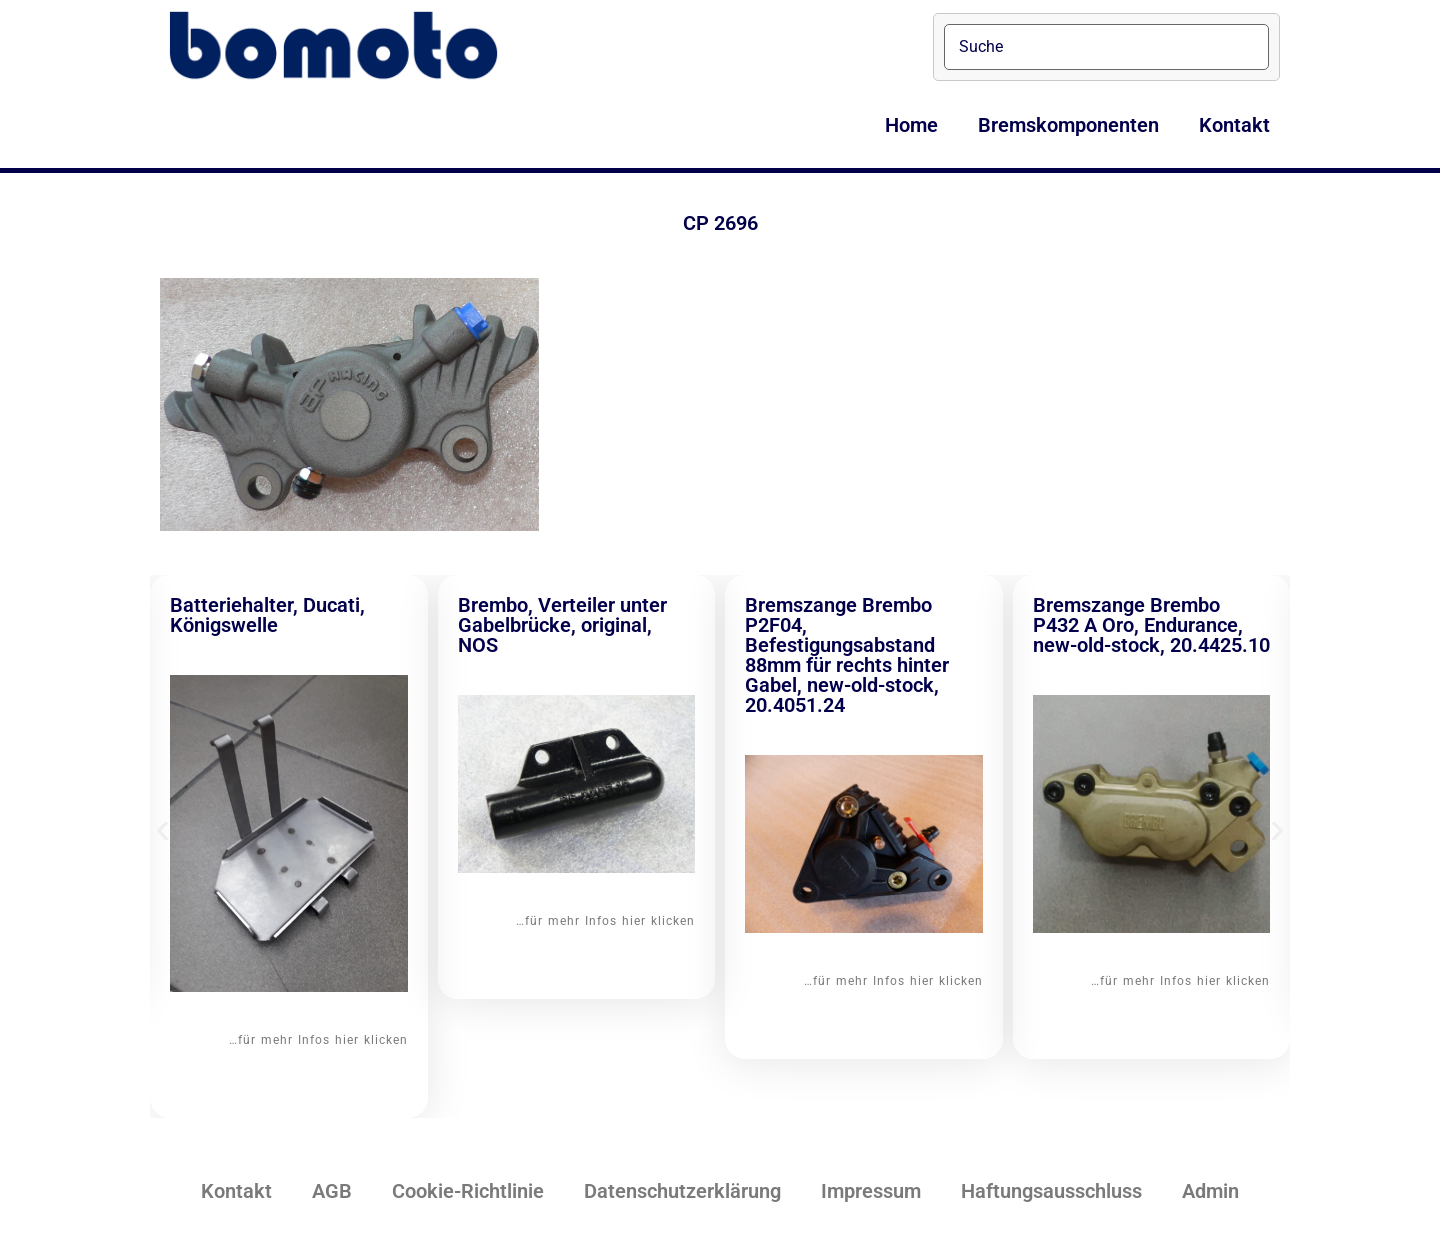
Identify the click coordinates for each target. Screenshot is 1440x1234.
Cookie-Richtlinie (468, 1191)
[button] (162, 831)
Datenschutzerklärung (682, 1191)
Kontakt (1234, 125)
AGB (332, 1191)
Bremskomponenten (1068, 125)
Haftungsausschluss (1051, 1191)
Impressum (871, 1191)
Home (911, 125)
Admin (1210, 1191)
